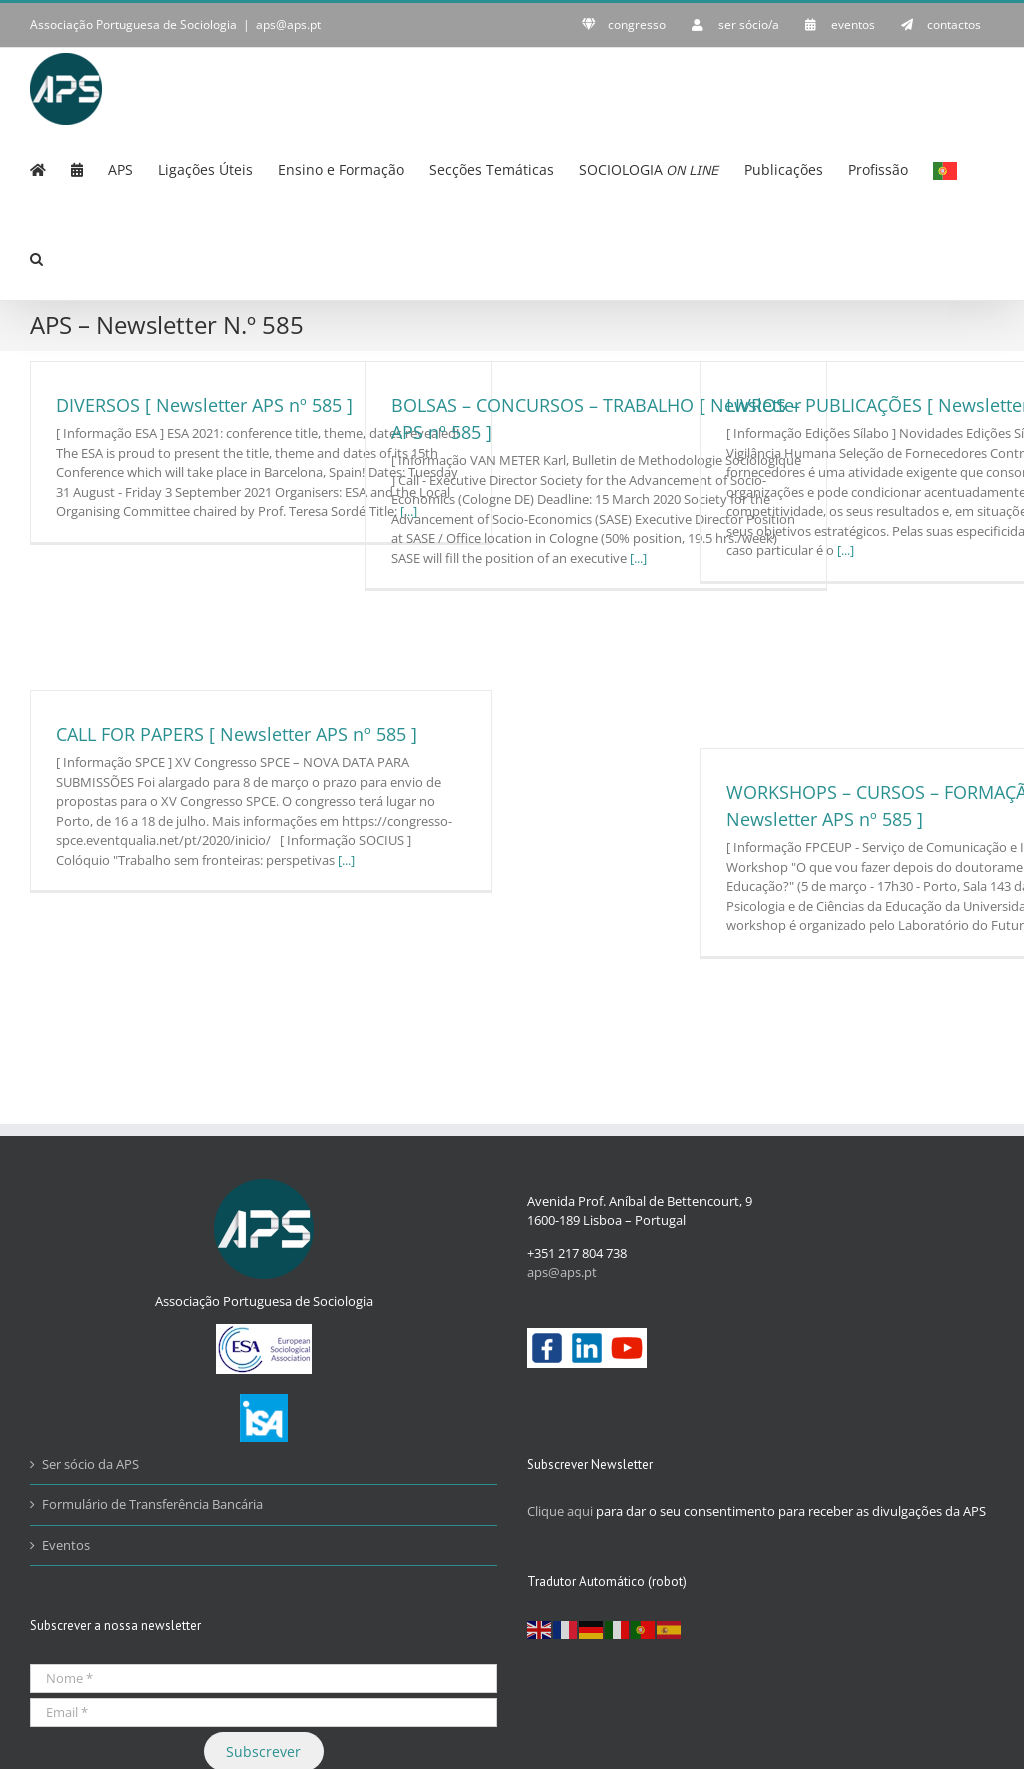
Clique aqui (560, 1511)
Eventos (66, 1545)
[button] (36, 257)
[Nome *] (263, 1678)
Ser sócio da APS (90, 1464)
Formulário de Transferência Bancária (152, 1504)
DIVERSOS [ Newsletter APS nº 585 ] (204, 405)
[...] (638, 558)
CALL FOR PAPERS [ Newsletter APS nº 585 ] (236, 734)
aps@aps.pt (288, 24)
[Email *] (263, 1712)
